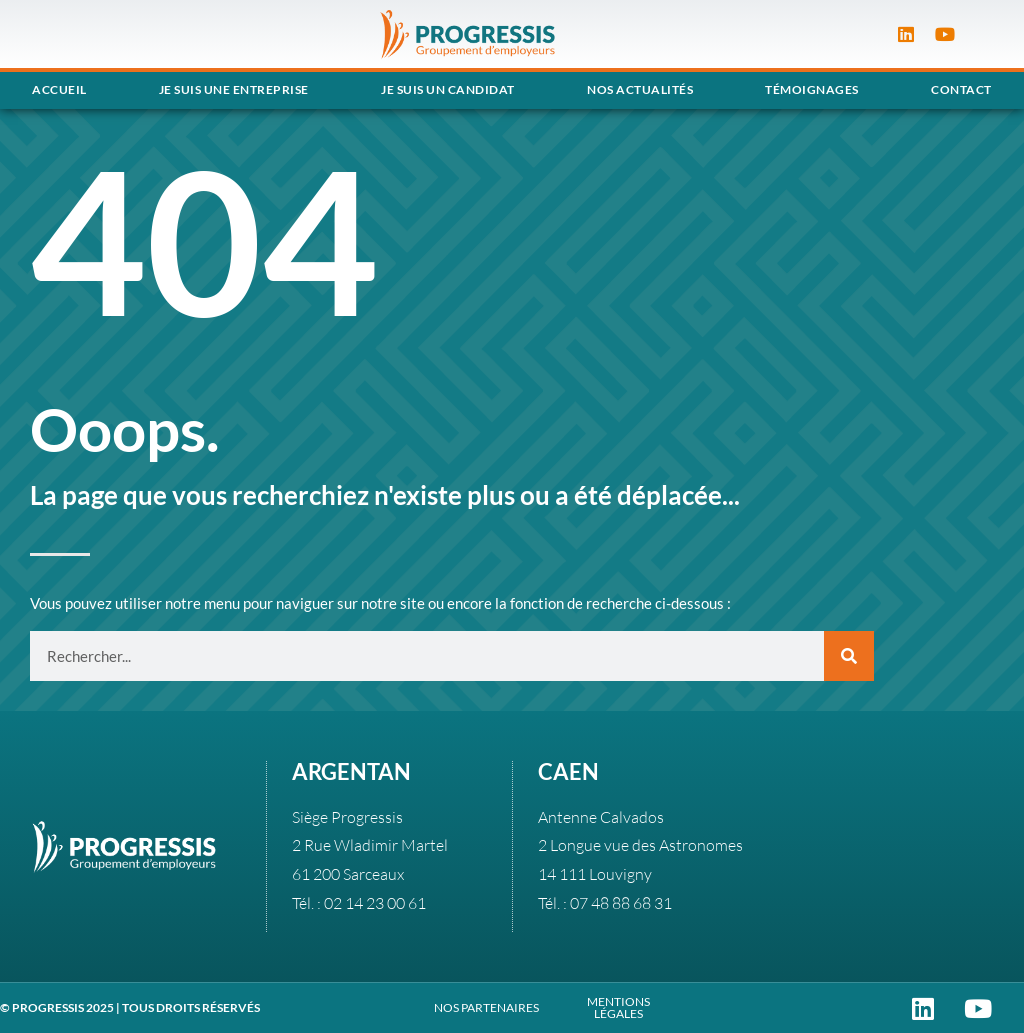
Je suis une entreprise (234, 89)
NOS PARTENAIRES (486, 1007)
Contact (961, 89)
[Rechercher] (849, 656)
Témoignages (812, 89)
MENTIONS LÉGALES (618, 1007)
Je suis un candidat (448, 89)
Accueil (59, 89)
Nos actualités (640, 89)
